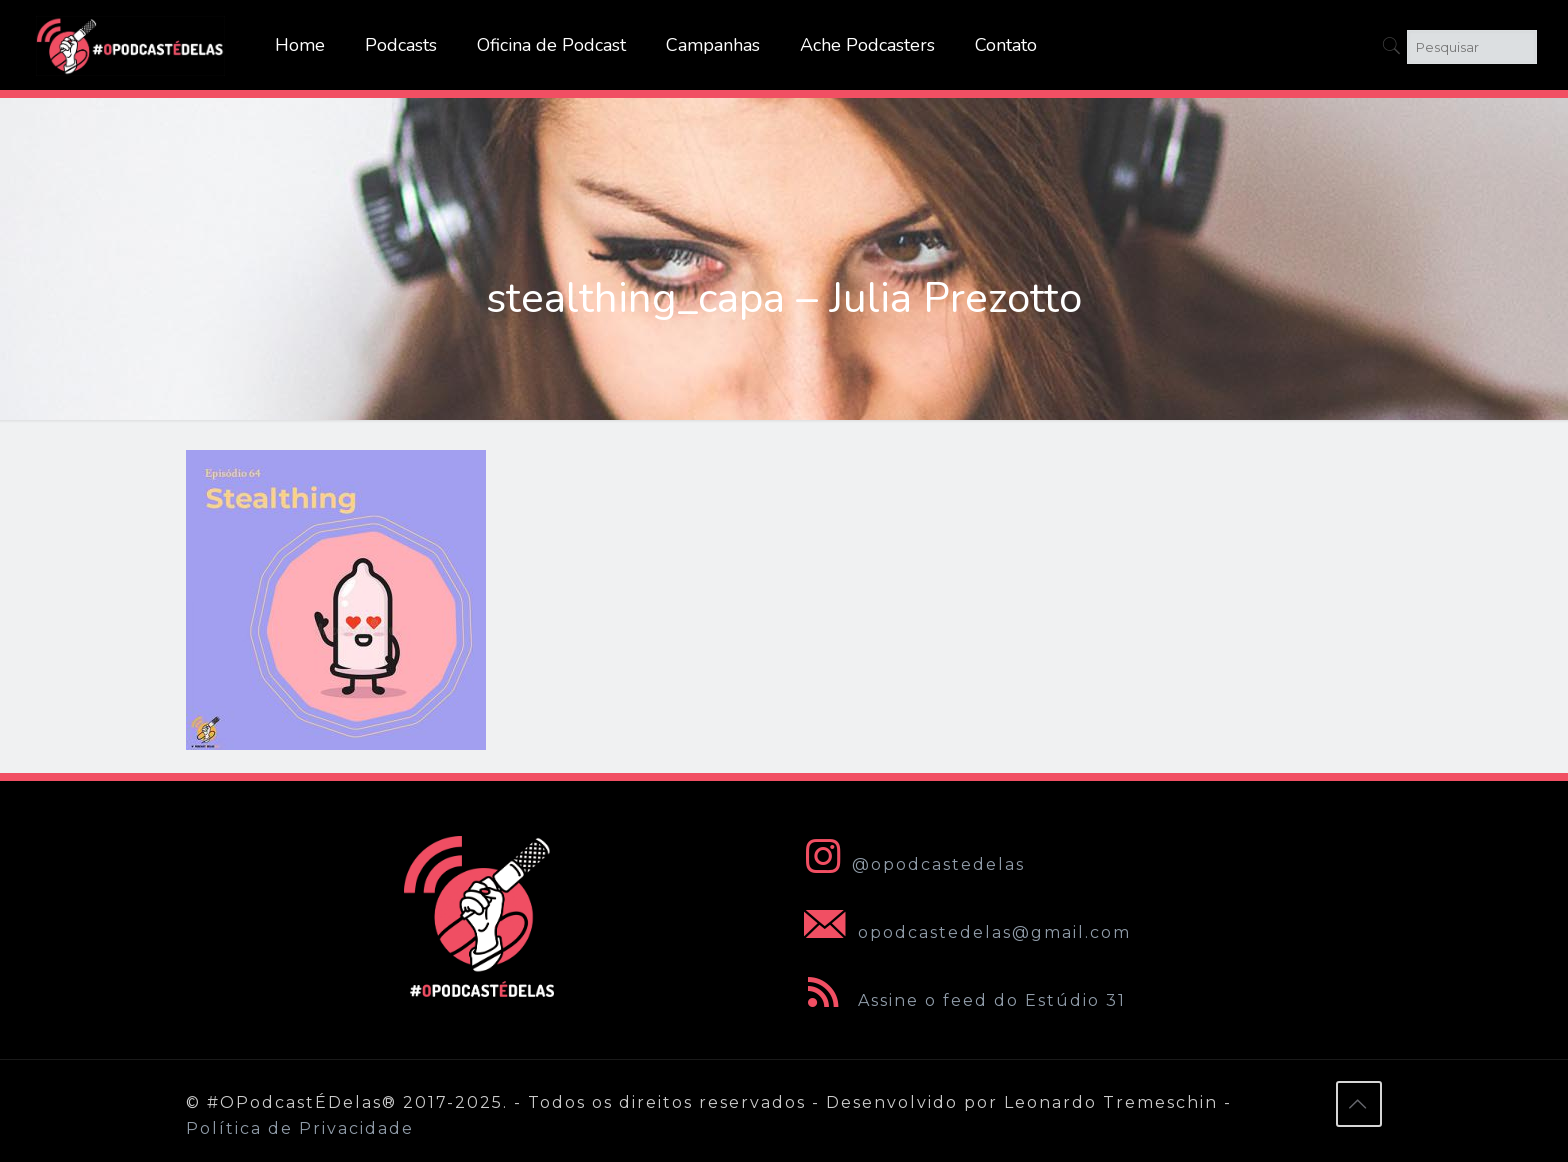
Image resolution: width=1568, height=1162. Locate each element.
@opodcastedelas (910, 864)
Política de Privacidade (300, 1128)
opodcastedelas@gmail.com (963, 932)
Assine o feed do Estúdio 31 (961, 1000)
